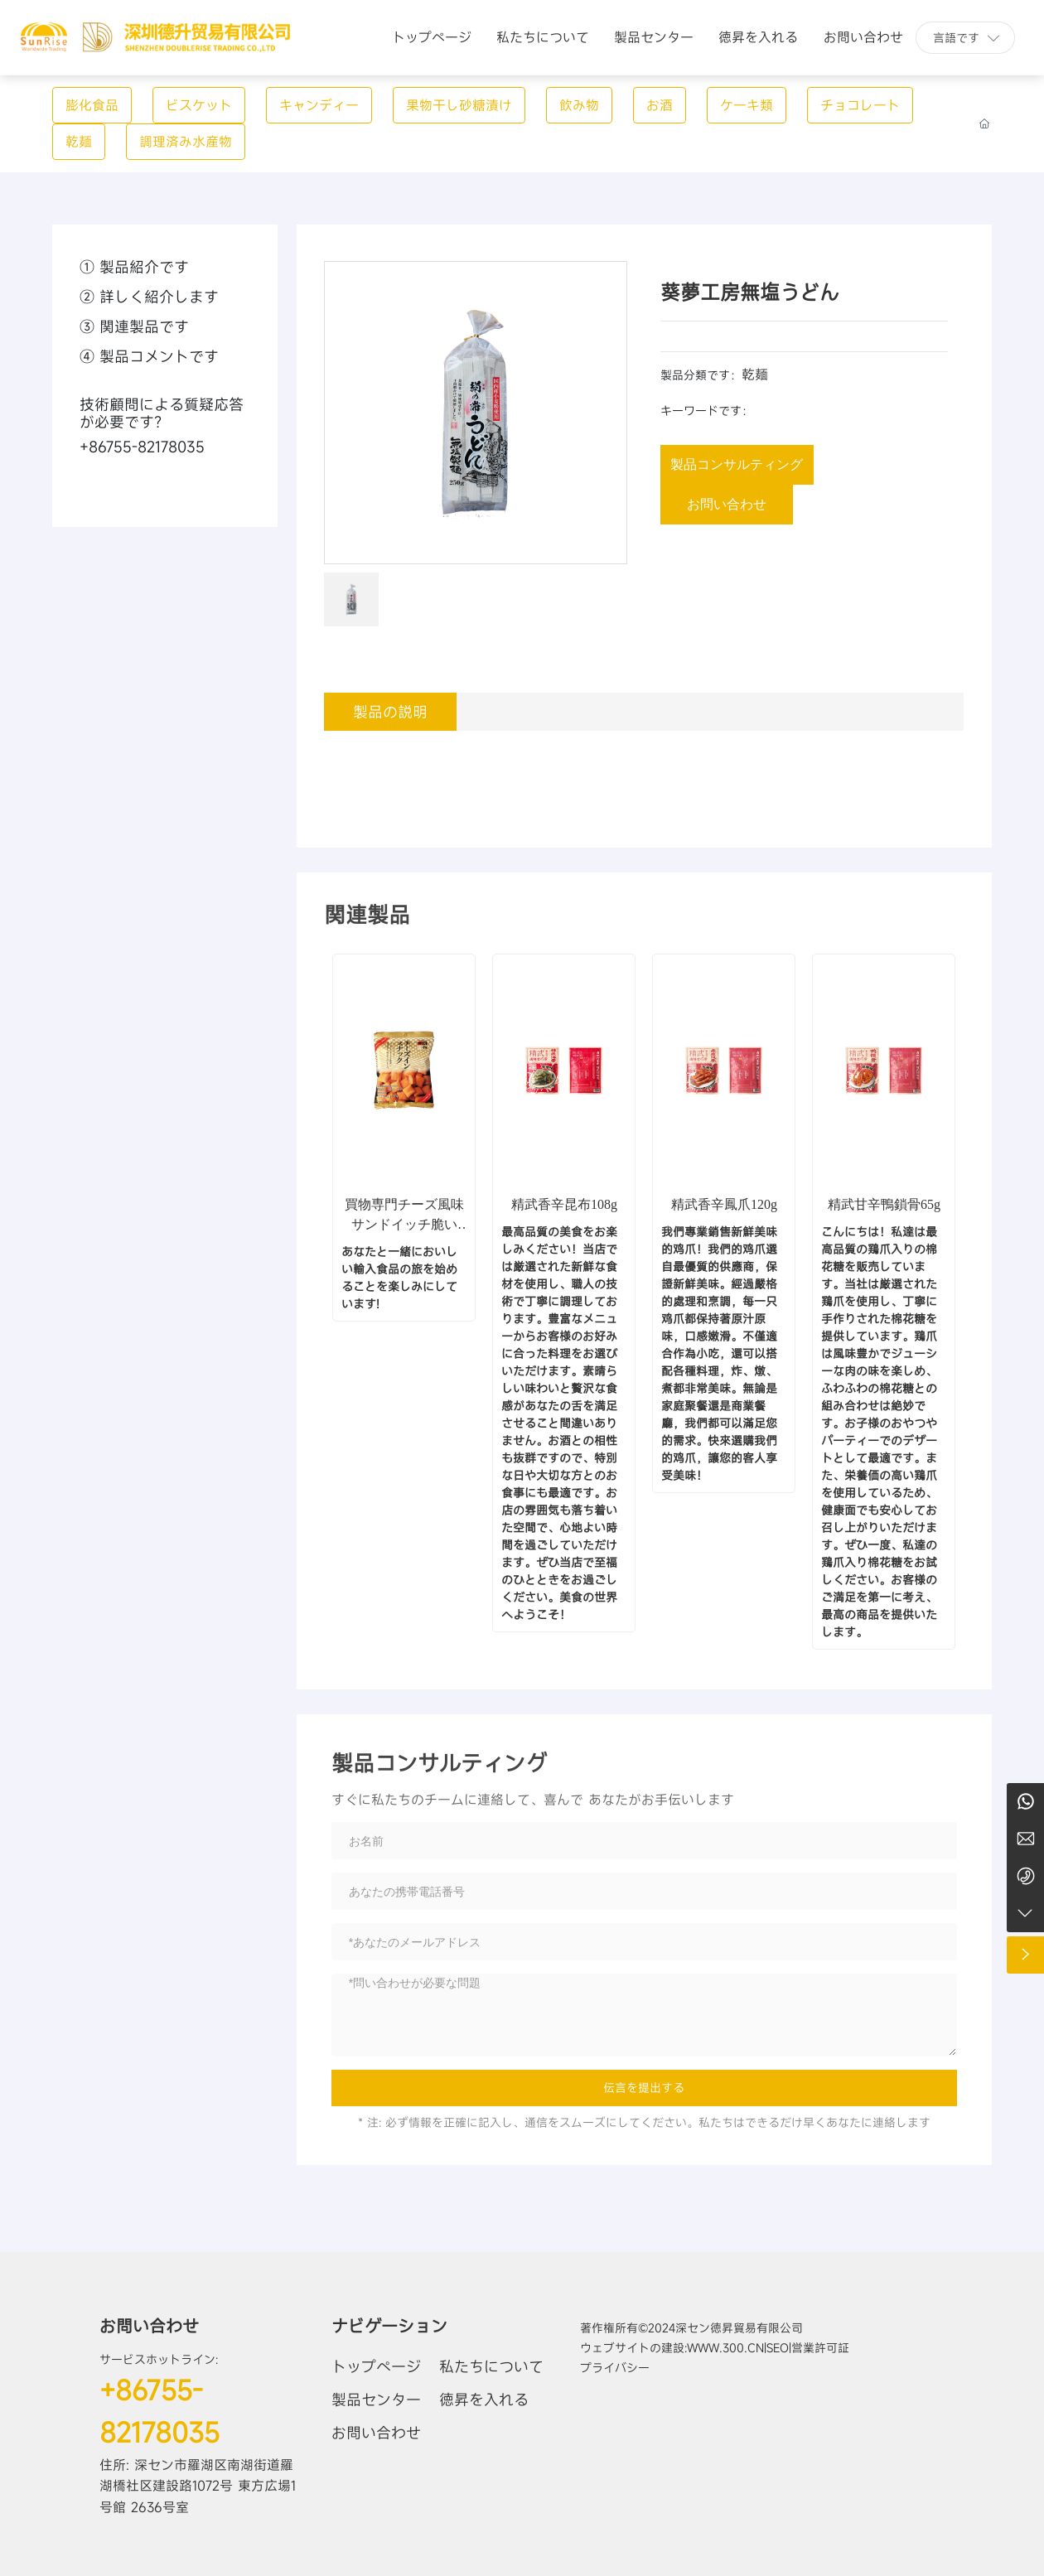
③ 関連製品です (134, 326)
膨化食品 (91, 105)
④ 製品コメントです (149, 356)
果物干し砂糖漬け (459, 105)
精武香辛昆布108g (564, 1204)
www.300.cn (725, 2348)
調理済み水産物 (185, 142)
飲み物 (579, 105)
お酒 (659, 105)
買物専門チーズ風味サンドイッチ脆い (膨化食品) (404, 1224)
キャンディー (319, 105)
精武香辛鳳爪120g (724, 1204)
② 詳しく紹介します (149, 297)
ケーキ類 (746, 105)
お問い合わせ (149, 2326)
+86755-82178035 (142, 447)
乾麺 (78, 142)
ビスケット (199, 105)
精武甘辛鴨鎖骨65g (884, 1204)
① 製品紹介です (134, 267)
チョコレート (860, 105)
